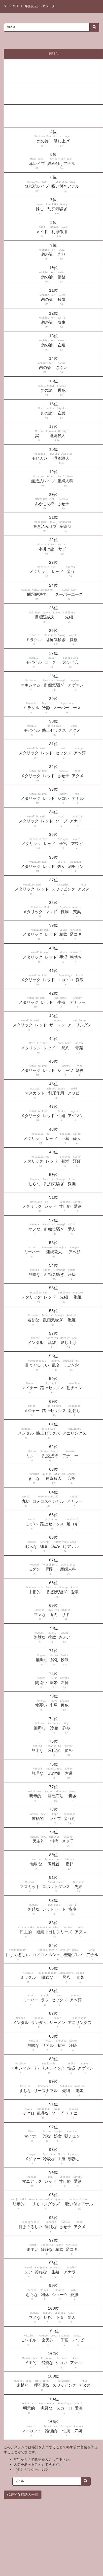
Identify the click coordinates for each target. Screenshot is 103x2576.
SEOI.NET (11, 6)
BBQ (44, 2469)
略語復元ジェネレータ (40, 6)
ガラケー (31, 2469)
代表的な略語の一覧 (22, 2494)
